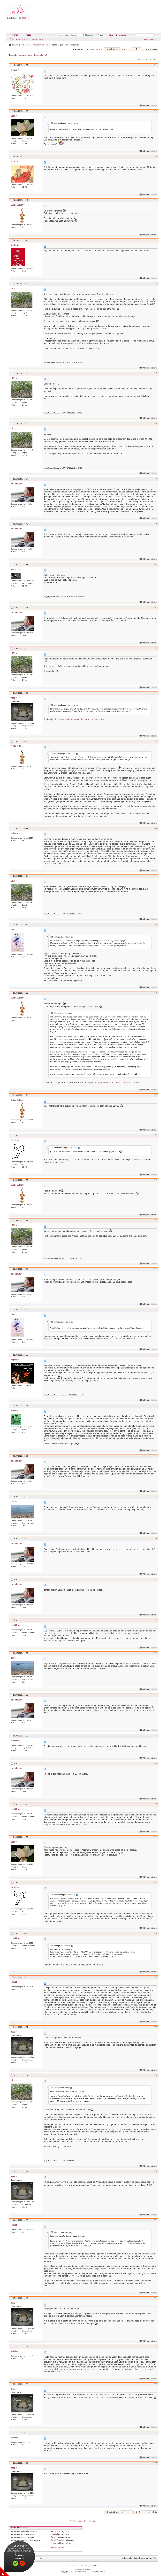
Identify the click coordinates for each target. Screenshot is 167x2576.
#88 (155, 1837)
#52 (155, 111)
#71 (155, 1135)
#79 (155, 1496)
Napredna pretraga (150, 39)
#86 (155, 1763)
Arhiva (149, 2558)
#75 (155, 1309)
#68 (155, 924)
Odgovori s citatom (148, 106)
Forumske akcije (37, 39)
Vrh (154, 2558)
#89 (155, 1882)
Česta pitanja (15, 39)
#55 (155, 240)
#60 (155, 523)
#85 (155, 1735)
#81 (155, 1579)
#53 (155, 156)
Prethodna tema (76, 2521)
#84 (155, 1694)
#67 (155, 876)
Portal (28, 35)
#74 (155, 1269)
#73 (155, 1220)
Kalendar (25, 39)
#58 (155, 423)
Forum (15, 35)
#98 (155, 2384)
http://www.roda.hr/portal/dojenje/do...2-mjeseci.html (79, 719)
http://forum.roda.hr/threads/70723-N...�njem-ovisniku (113, 1082)
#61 (155, 564)
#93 (155, 2075)
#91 (155, 1977)
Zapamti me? (90, 35)
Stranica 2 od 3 (113, 49)
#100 (155, 2463)
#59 (155, 478)
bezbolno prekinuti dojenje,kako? (31, 55)
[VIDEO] (54, 2540)
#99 (155, 2432)
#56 (155, 283)
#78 (155, 1455)
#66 (155, 828)
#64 (155, 693)
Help (111, 35)
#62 (155, 607)
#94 (155, 2171)
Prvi (124, 49)
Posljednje (151, 49)
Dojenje (25, 45)
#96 (155, 2298)
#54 (155, 200)
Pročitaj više (19, 2555)
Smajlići (54, 2534)
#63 (155, 648)
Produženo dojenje (40, 45)
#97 (155, 2346)
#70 (155, 1095)
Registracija (121, 35)
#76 (155, 1354)
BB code (54, 2531)
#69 (155, 992)
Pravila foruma (57, 2547)
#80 (155, 1538)
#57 (155, 373)
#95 (155, 2220)
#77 (155, 1405)
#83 (155, 1653)
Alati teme (142, 60)
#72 (155, 1180)
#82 (155, 1620)
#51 (155, 65)
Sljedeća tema (91, 2521)
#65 (155, 741)
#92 (155, 2027)
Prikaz (152, 60)
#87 (155, 1804)
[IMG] (53, 2537)
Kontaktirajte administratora (133, 2558)
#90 (155, 1933)
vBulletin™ (88, 2569)
